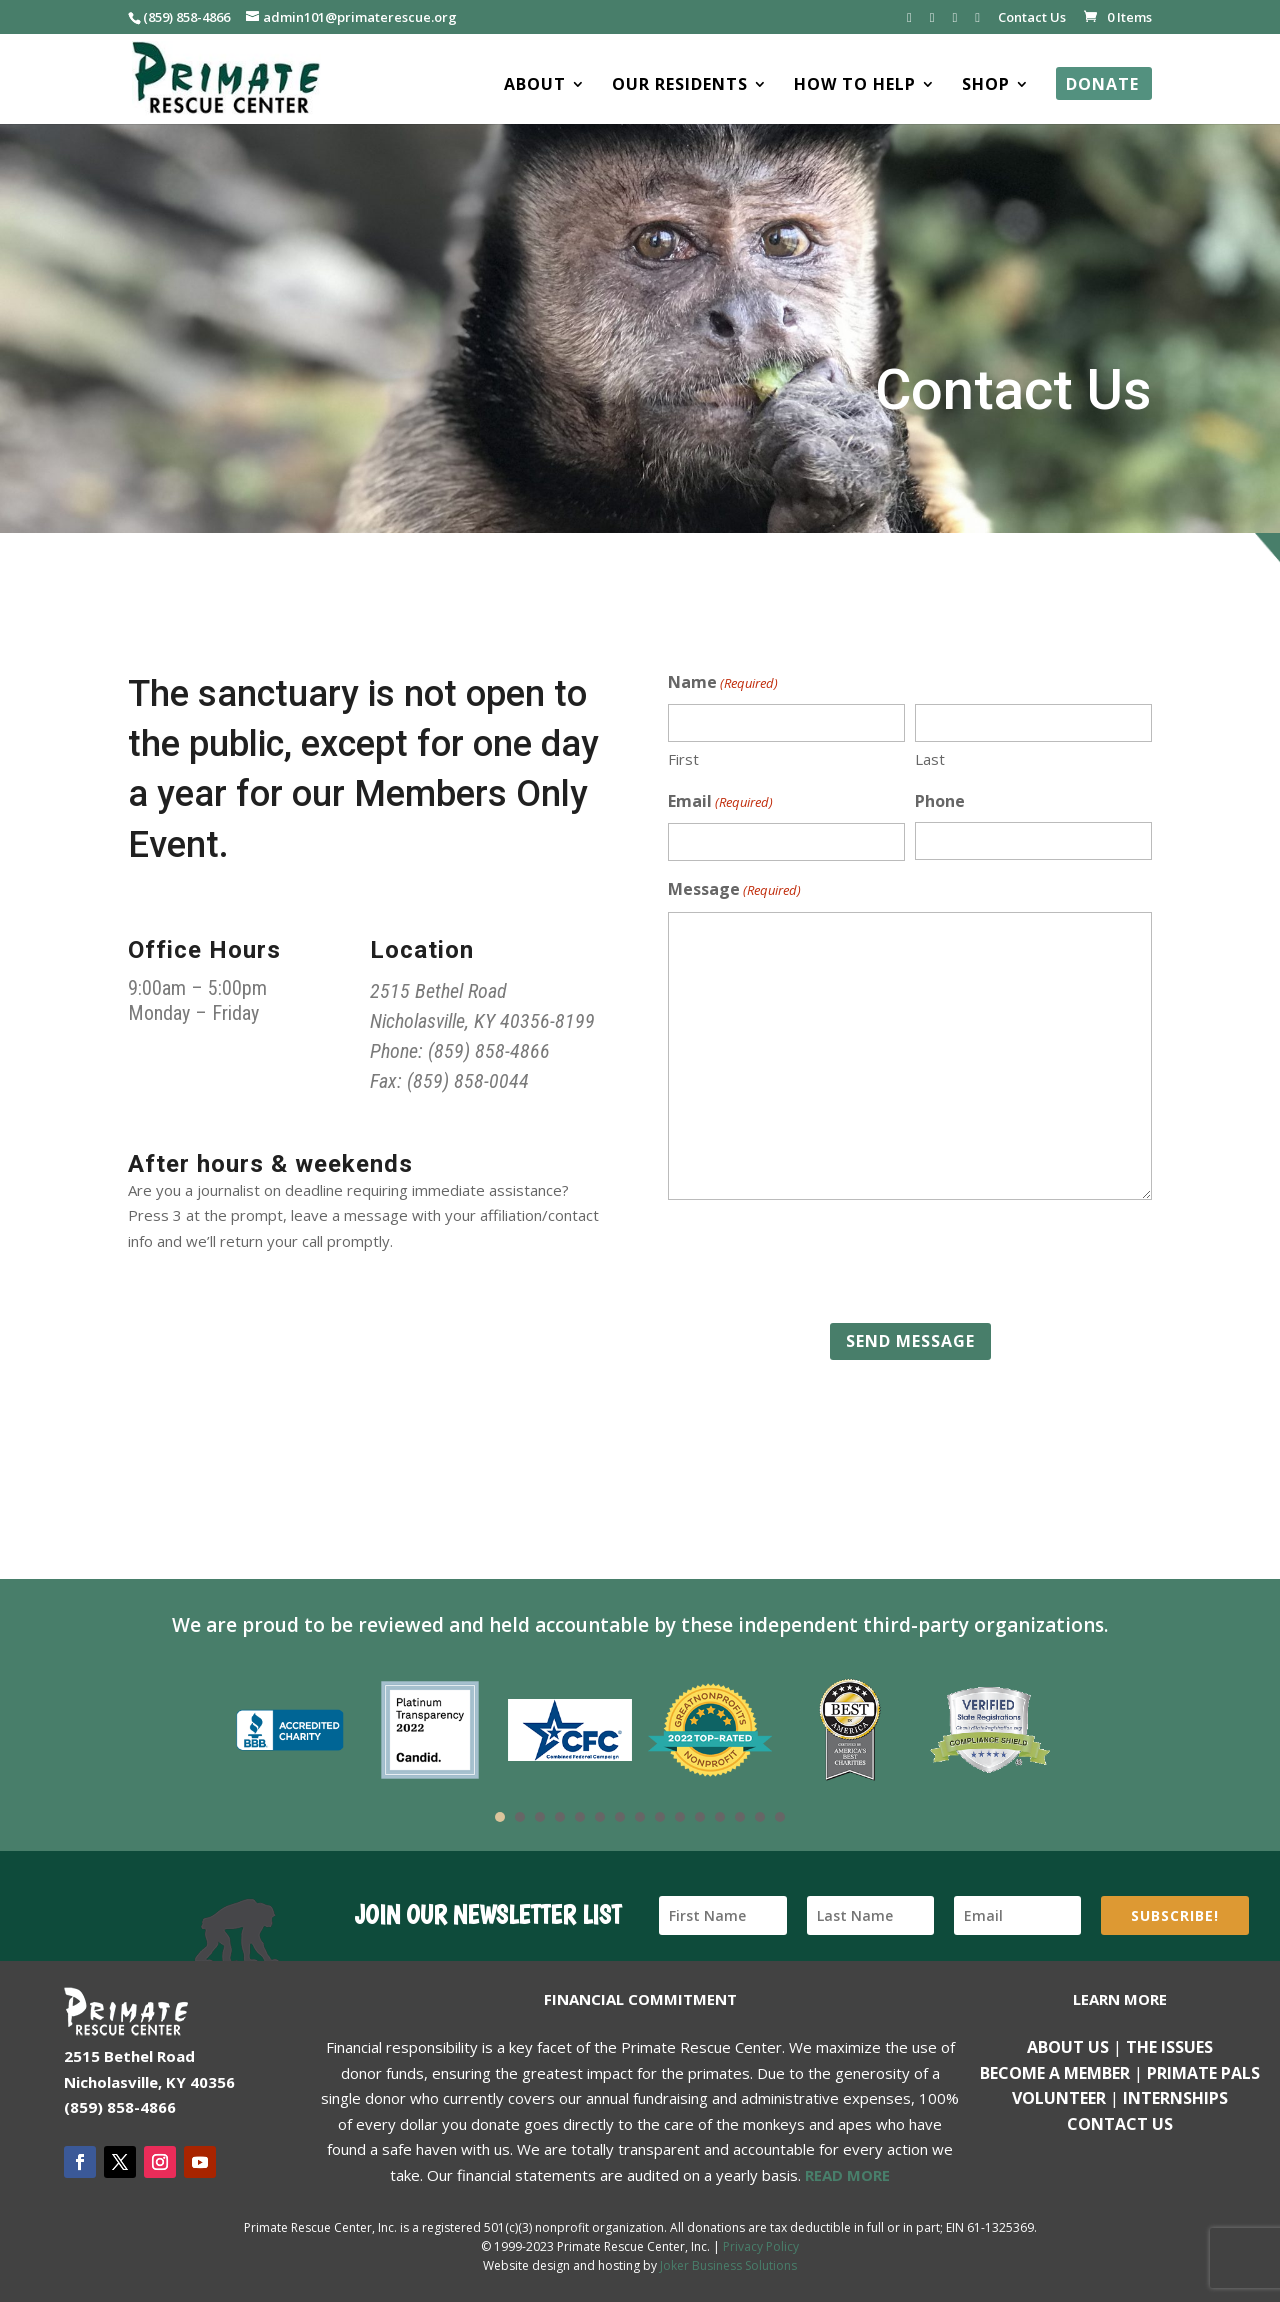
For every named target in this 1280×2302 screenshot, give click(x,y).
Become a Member (1055, 2073)
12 (720, 1817)
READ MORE (847, 2175)
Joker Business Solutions (728, 2265)
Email (720, 803)
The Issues (1169, 2047)
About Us (1068, 2047)
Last (930, 759)
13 (740, 1817)
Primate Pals (1203, 2073)
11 (700, 1817)
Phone (940, 801)
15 (780, 1817)
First (683, 759)
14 (760, 1817)
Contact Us (1032, 18)
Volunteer (1059, 2098)
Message (734, 891)
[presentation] (820, 1262)
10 (680, 1817)
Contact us (1120, 2124)
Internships (1175, 2098)
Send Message (910, 1341)
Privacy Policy (761, 2246)
